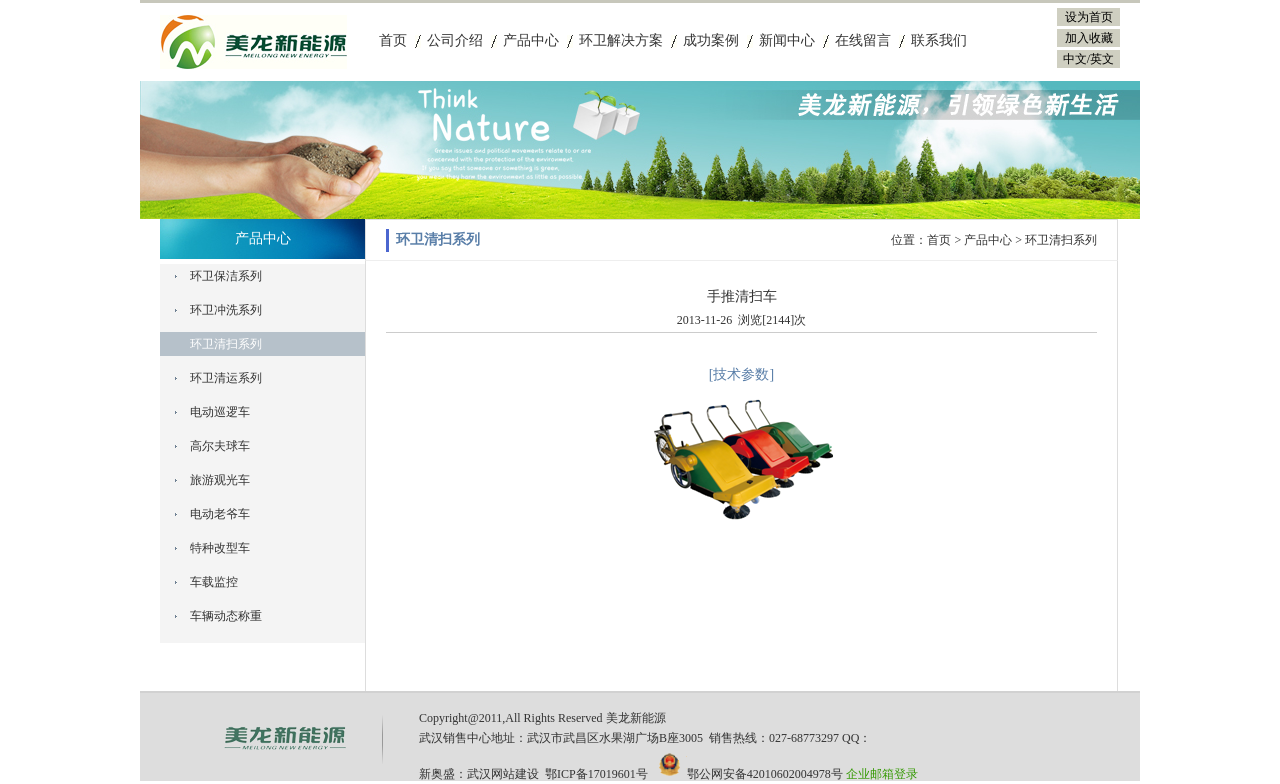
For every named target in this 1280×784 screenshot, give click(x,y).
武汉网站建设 (503, 774)
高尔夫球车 (220, 446)
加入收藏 (1089, 38)
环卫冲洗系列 (226, 310)
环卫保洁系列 (226, 276)
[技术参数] (741, 374)
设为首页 (1089, 17)
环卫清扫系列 (226, 344)
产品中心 (531, 40)
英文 (1102, 59)
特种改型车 (220, 548)
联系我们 (939, 40)
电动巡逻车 (220, 412)
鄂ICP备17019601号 (596, 774)
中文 (1075, 59)
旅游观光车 (220, 480)
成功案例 (711, 40)
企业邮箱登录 (882, 774)
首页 (393, 40)
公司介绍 (455, 40)
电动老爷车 (220, 514)
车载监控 (214, 582)
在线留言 (863, 40)
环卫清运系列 (226, 378)
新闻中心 (787, 40)
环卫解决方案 (621, 40)
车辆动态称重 (226, 616)
